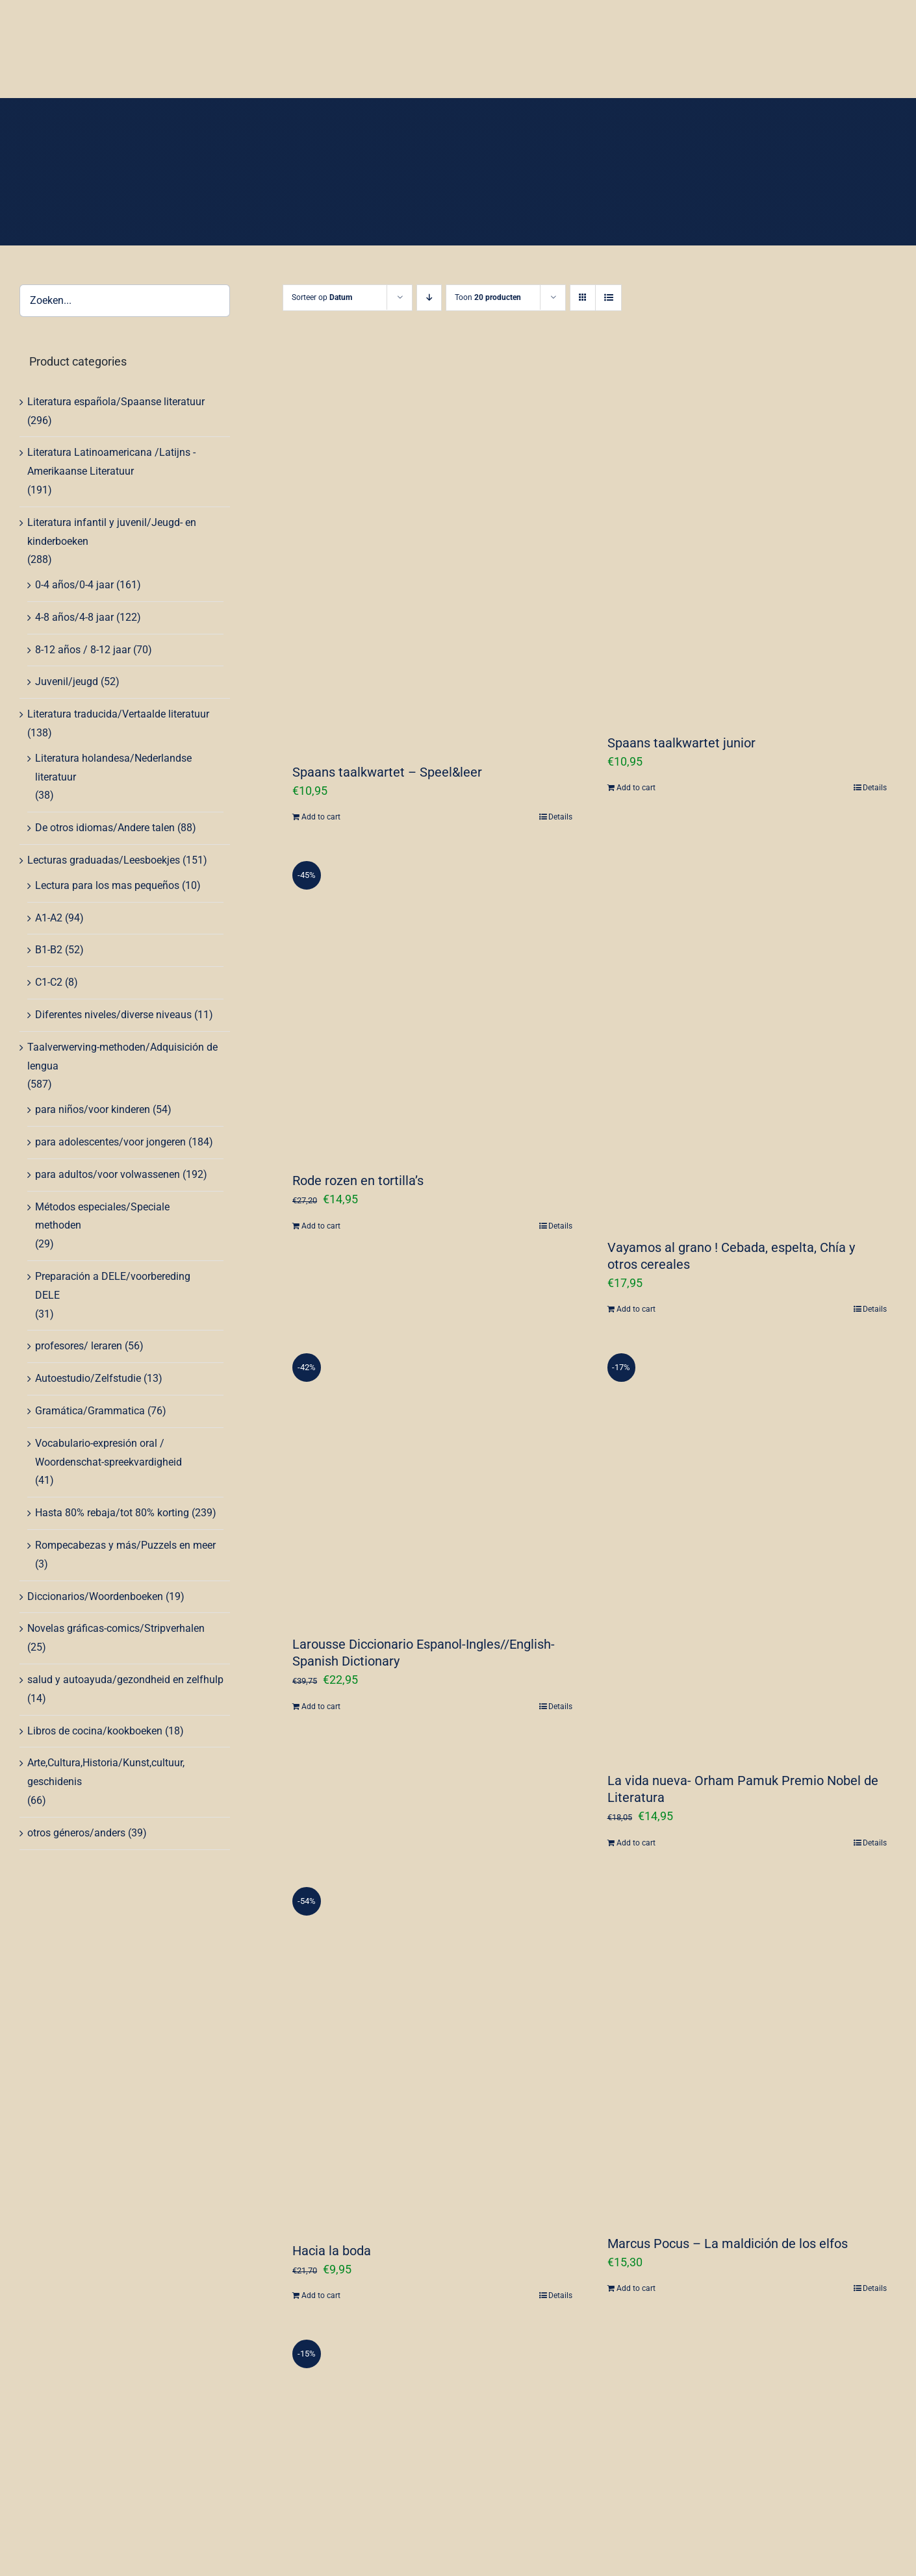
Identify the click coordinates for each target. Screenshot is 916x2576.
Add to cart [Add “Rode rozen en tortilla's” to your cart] (320, 1226)
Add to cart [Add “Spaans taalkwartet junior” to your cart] (636, 787)
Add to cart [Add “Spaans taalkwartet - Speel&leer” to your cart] (320, 816)
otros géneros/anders (76, 1833)
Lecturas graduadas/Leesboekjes (103, 860)
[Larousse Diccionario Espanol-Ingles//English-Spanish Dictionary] (432, 1481)
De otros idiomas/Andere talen (105, 827)
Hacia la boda (331, 2250)
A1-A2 (48, 918)
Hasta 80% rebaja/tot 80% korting (112, 1513)
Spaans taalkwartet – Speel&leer (387, 772)
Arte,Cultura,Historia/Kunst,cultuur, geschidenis (105, 1772)
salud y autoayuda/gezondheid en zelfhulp (125, 1679)
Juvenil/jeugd (66, 681)
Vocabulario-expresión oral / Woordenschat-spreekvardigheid (108, 1452)
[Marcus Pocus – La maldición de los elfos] (747, 2048)
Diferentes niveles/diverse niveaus (113, 1014)
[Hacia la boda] (432, 2051)
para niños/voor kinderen (92, 1109)
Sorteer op (322, 297)
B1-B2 (48, 950)
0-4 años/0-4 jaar (74, 585)
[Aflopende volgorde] (429, 297)
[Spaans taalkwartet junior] (747, 535)
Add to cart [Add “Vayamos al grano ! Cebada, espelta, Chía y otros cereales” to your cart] (636, 1309)
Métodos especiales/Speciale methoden (102, 1216)
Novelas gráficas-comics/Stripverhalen (116, 1628)
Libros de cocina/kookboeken (94, 1731)
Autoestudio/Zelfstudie (88, 1378)
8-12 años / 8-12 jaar (83, 650)
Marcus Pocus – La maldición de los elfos (727, 2243)
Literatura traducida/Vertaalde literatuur (118, 714)
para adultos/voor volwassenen (107, 1174)
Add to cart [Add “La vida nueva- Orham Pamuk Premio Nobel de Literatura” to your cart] (636, 1842)
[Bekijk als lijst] (608, 297)
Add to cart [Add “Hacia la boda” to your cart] (320, 2295)
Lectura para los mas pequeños (107, 885)
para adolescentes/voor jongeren (110, 1142)
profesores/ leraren (78, 1346)
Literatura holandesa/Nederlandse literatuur (113, 767)
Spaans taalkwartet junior (681, 743)
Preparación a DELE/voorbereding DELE (112, 1285)
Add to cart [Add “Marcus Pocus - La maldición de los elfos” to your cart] (636, 2288)
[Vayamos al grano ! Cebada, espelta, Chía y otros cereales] (747, 1037)
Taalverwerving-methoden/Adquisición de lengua (122, 1056)
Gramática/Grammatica (90, 1411)
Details (560, 816)
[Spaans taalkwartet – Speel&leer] (432, 550)
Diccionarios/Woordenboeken (95, 1596)
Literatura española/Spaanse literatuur (116, 401)
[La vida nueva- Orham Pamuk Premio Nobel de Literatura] (747, 1549)
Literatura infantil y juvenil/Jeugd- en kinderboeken (111, 531)
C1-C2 (48, 982)
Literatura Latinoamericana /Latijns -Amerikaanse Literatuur (111, 461)
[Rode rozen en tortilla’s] (432, 1003)
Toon (488, 297)
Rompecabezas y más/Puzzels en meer (125, 1545)
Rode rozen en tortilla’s (358, 1180)
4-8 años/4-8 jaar (74, 617)
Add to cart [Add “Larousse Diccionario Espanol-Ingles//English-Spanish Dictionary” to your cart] (320, 1706)
